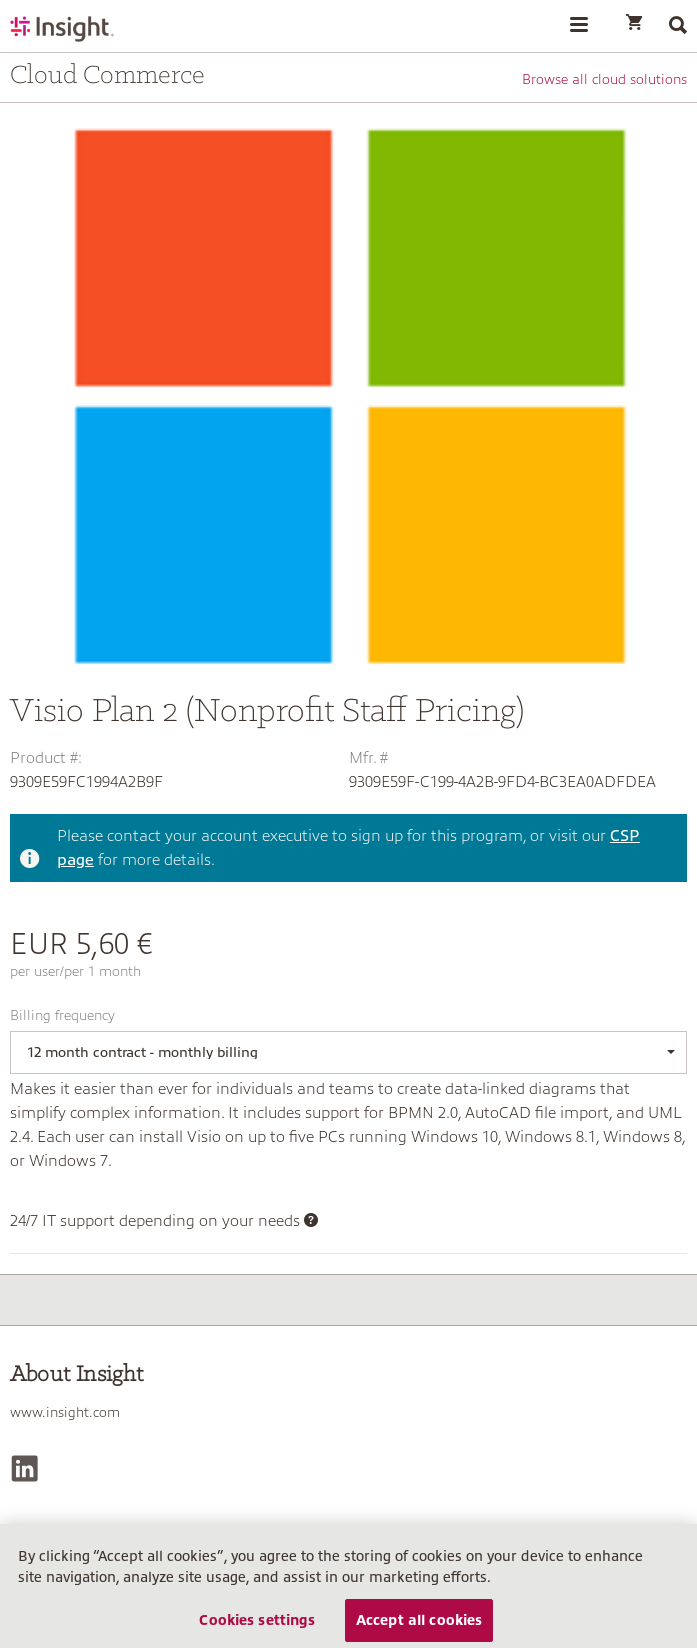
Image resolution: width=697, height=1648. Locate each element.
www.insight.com (65, 1412)
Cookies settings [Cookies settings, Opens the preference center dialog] (257, 1626)
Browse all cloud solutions (604, 79)
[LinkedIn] (24, 1468)
